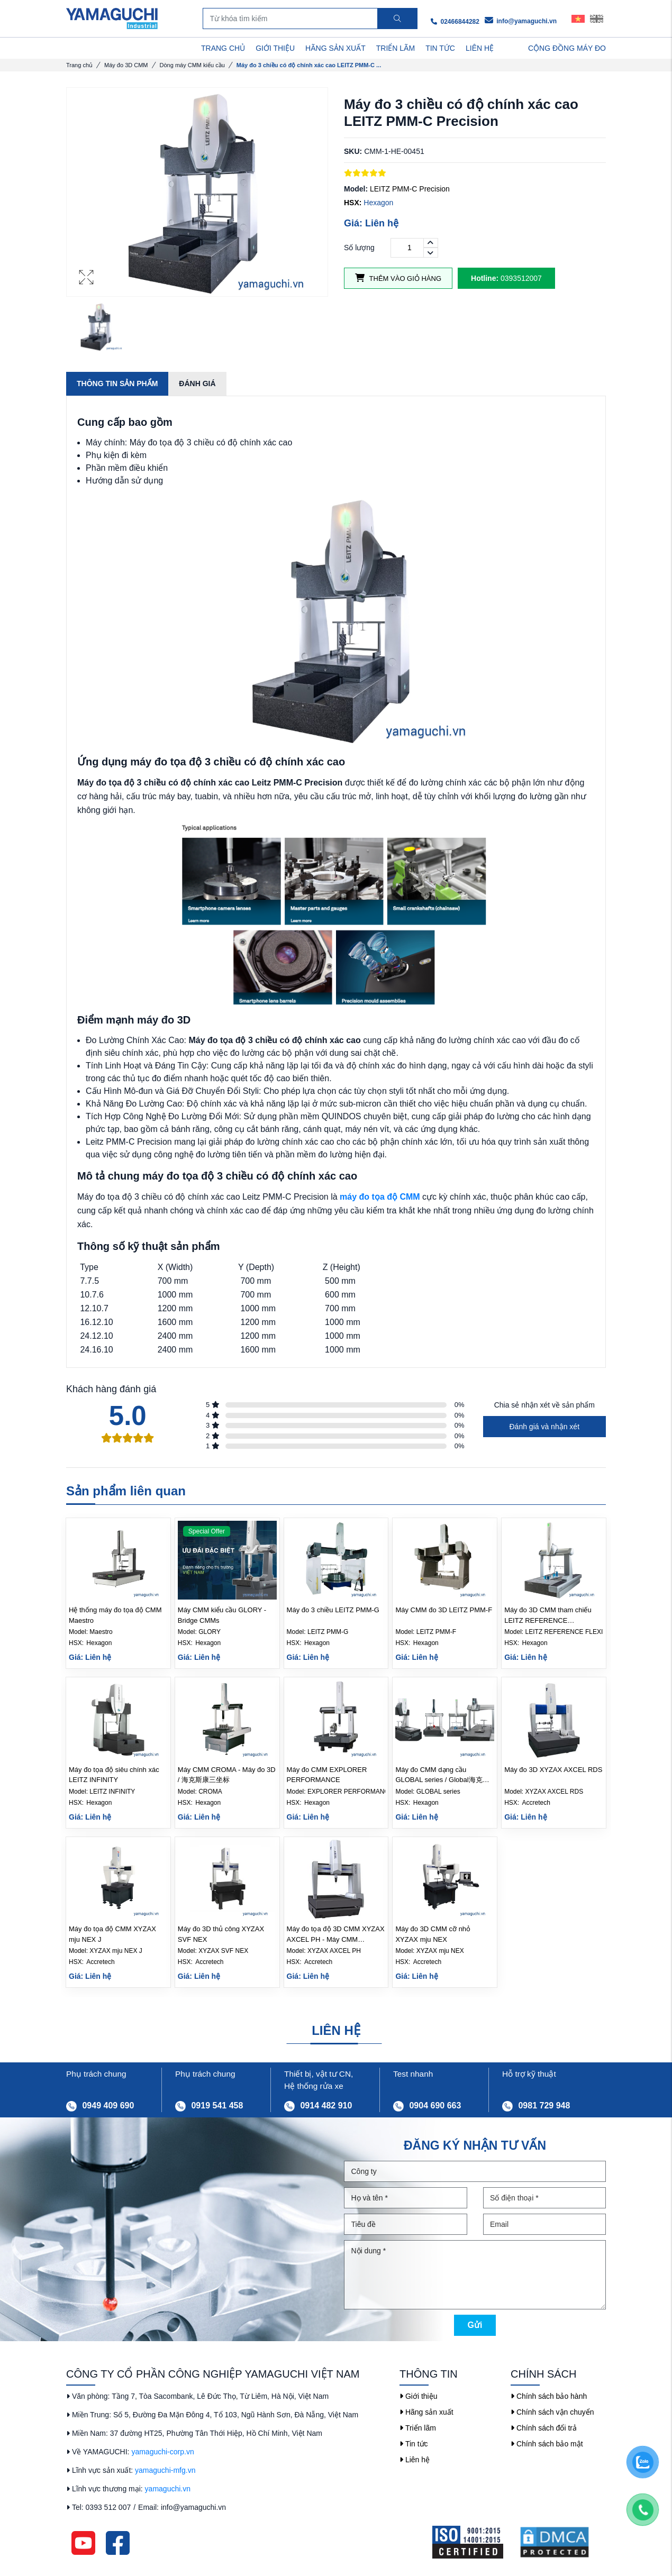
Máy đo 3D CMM (126, 65)
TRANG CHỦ (223, 48)
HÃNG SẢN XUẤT (335, 48)
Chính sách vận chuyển (552, 2412)
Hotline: (484, 278)
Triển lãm (417, 2428)
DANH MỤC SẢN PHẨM (121, 48)
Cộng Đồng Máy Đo (567, 48)
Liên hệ (414, 2459)
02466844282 (455, 21)
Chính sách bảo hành (549, 2396)
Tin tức (413, 2444)
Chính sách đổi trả (544, 2428)
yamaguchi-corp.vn (162, 2451)
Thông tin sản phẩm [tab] (117, 383)
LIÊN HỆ (480, 48)
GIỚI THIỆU (275, 48)
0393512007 (506, 278)
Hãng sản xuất (426, 2412)
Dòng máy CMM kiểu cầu (192, 65)
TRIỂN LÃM (395, 48)
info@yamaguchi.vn (521, 21)
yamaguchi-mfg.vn (165, 2470)
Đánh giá (197, 383)
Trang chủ (79, 65)
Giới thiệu (418, 2396)
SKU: (353, 151)
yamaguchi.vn (167, 2488)
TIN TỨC (440, 48)
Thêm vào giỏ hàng (398, 277)
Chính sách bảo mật (547, 2444)
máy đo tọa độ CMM (380, 1196)
